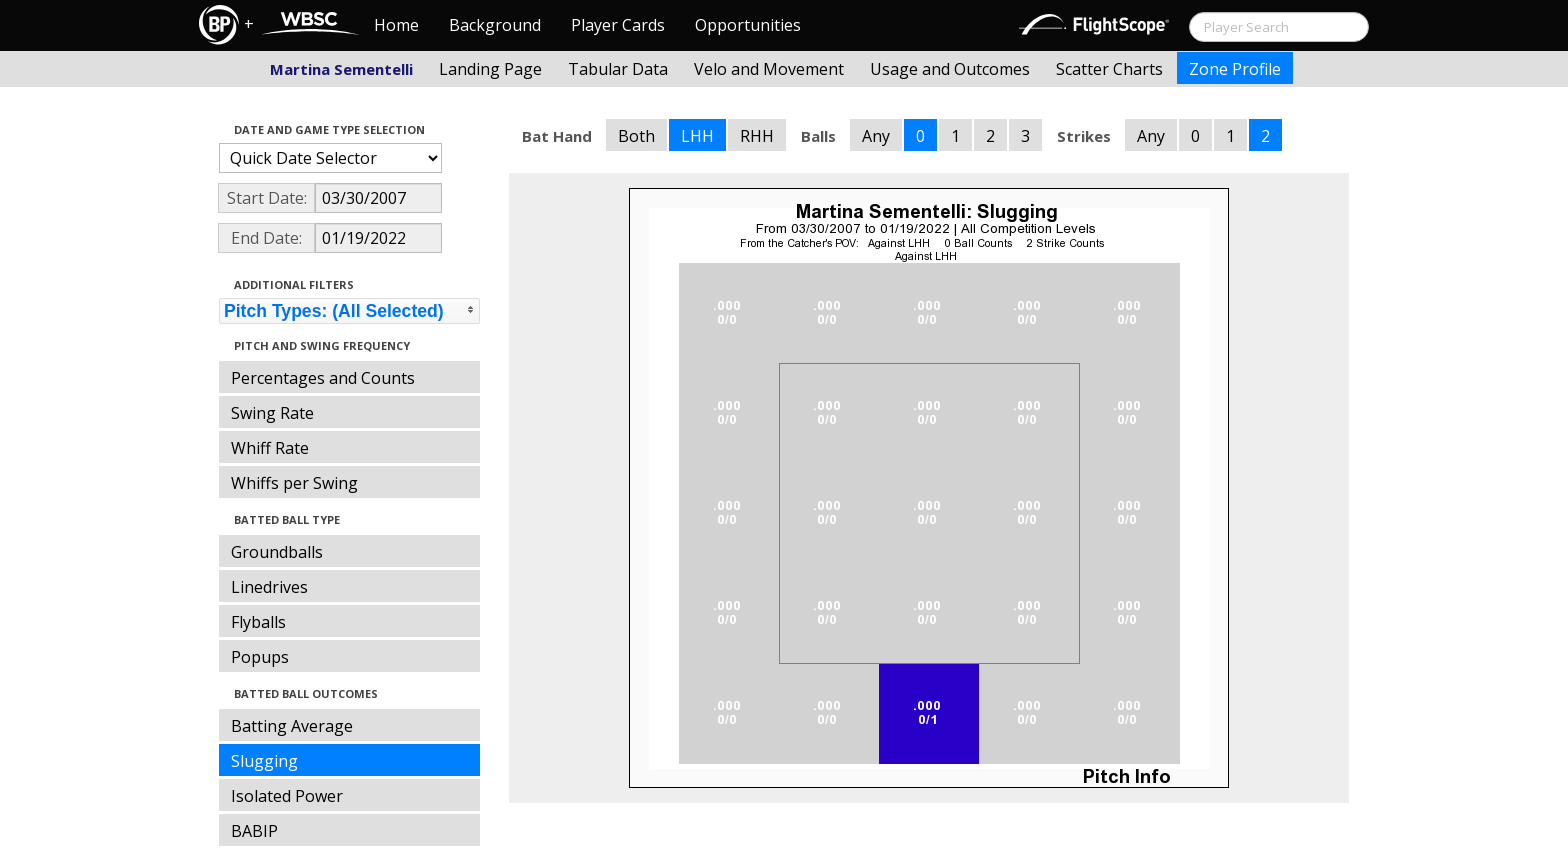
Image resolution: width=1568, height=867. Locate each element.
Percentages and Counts (323, 378)
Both (636, 136)
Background (495, 25)
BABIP (254, 831)
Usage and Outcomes (950, 69)
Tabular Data (618, 69)
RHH (757, 136)
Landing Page (490, 69)
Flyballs (258, 622)
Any (876, 136)
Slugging (264, 761)
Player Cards (618, 25)
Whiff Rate (270, 448)
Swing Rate (272, 413)
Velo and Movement (769, 69)
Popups (260, 657)
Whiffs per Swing (294, 483)
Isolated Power (287, 796)
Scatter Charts (1109, 69)
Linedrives (269, 587)
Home (396, 25)
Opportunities (748, 25)
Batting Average (292, 726)
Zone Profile (1235, 69)
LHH (697, 136)
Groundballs (277, 552)
